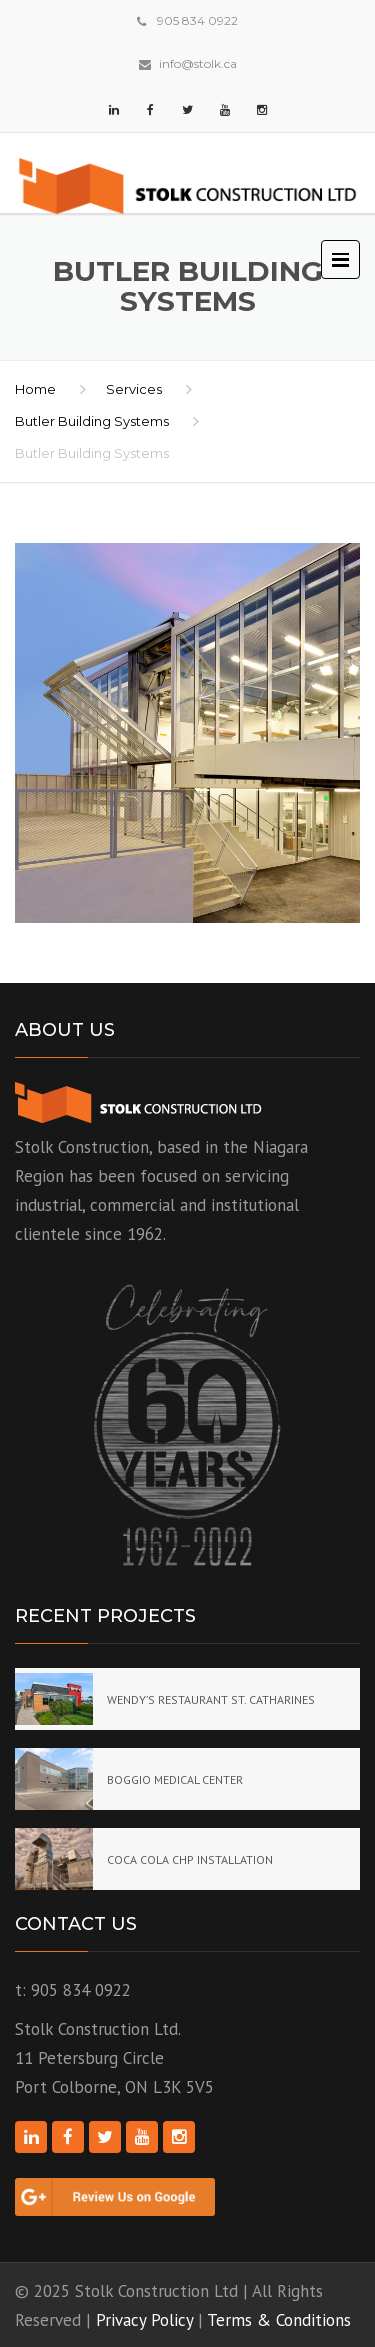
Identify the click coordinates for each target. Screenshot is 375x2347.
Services (134, 389)
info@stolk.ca (198, 63)
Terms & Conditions (279, 2320)
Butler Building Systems (92, 421)
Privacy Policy (144, 2320)
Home (35, 389)
